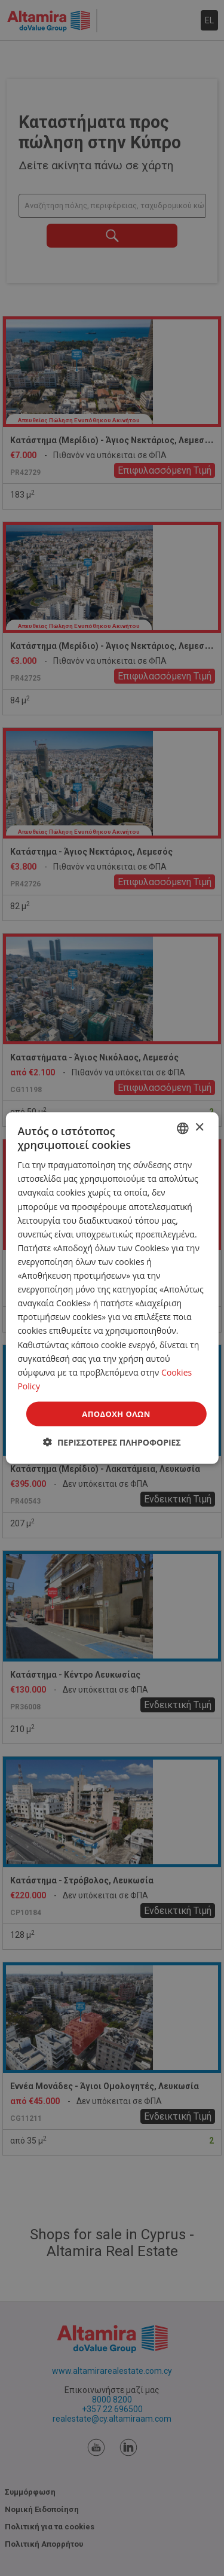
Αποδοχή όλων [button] (116, 1413)
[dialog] (111, 1288)
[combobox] (183, 1128)
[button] (112, 1442)
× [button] (199, 1127)
